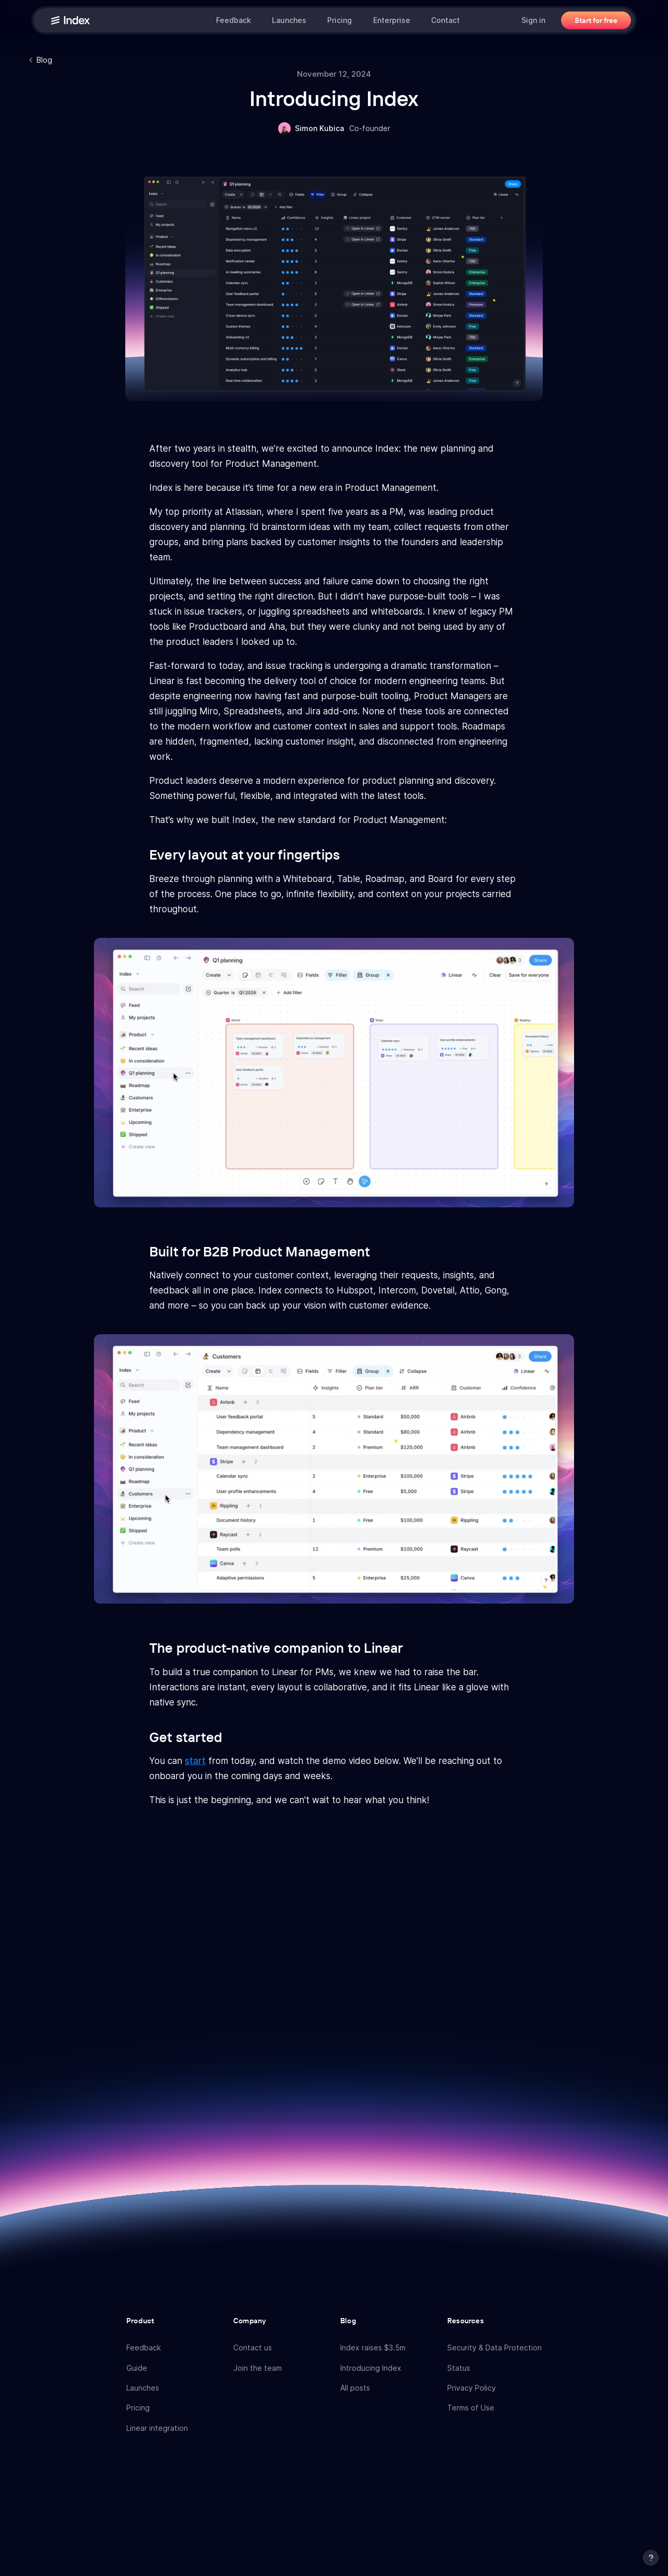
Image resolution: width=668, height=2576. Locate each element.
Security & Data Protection (494, 2347)
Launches (289, 20)
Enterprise (391, 20)
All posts (355, 2387)
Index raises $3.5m (372, 2347)
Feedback (233, 20)
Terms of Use (470, 2407)
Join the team (257, 2367)
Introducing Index (370, 2367)
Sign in (533, 20)
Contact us (252, 2347)
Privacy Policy (471, 2387)
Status (458, 2367)
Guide (136, 2367)
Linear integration (157, 2428)
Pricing (339, 20)
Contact (445, 20)
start (195, 1761)
